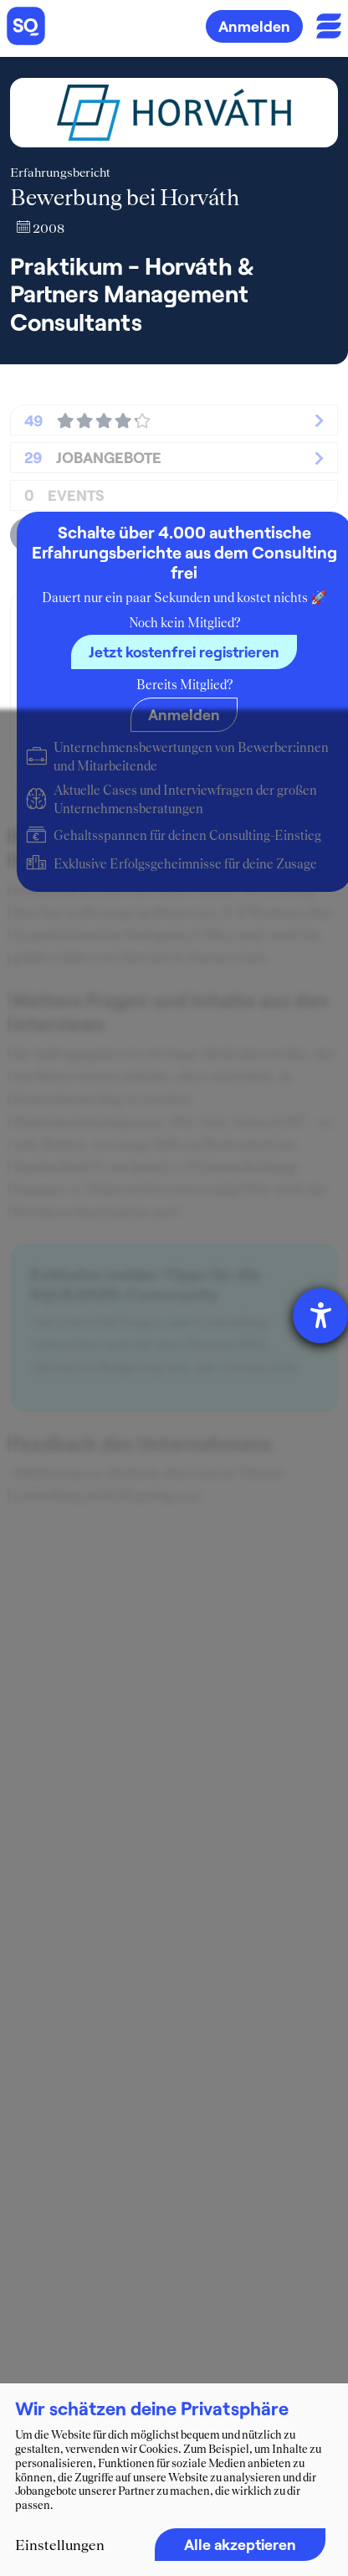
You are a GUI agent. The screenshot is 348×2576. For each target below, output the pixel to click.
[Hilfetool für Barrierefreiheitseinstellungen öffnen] (320, 1315)
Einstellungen (60, 2545)
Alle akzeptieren (240, 2544)
